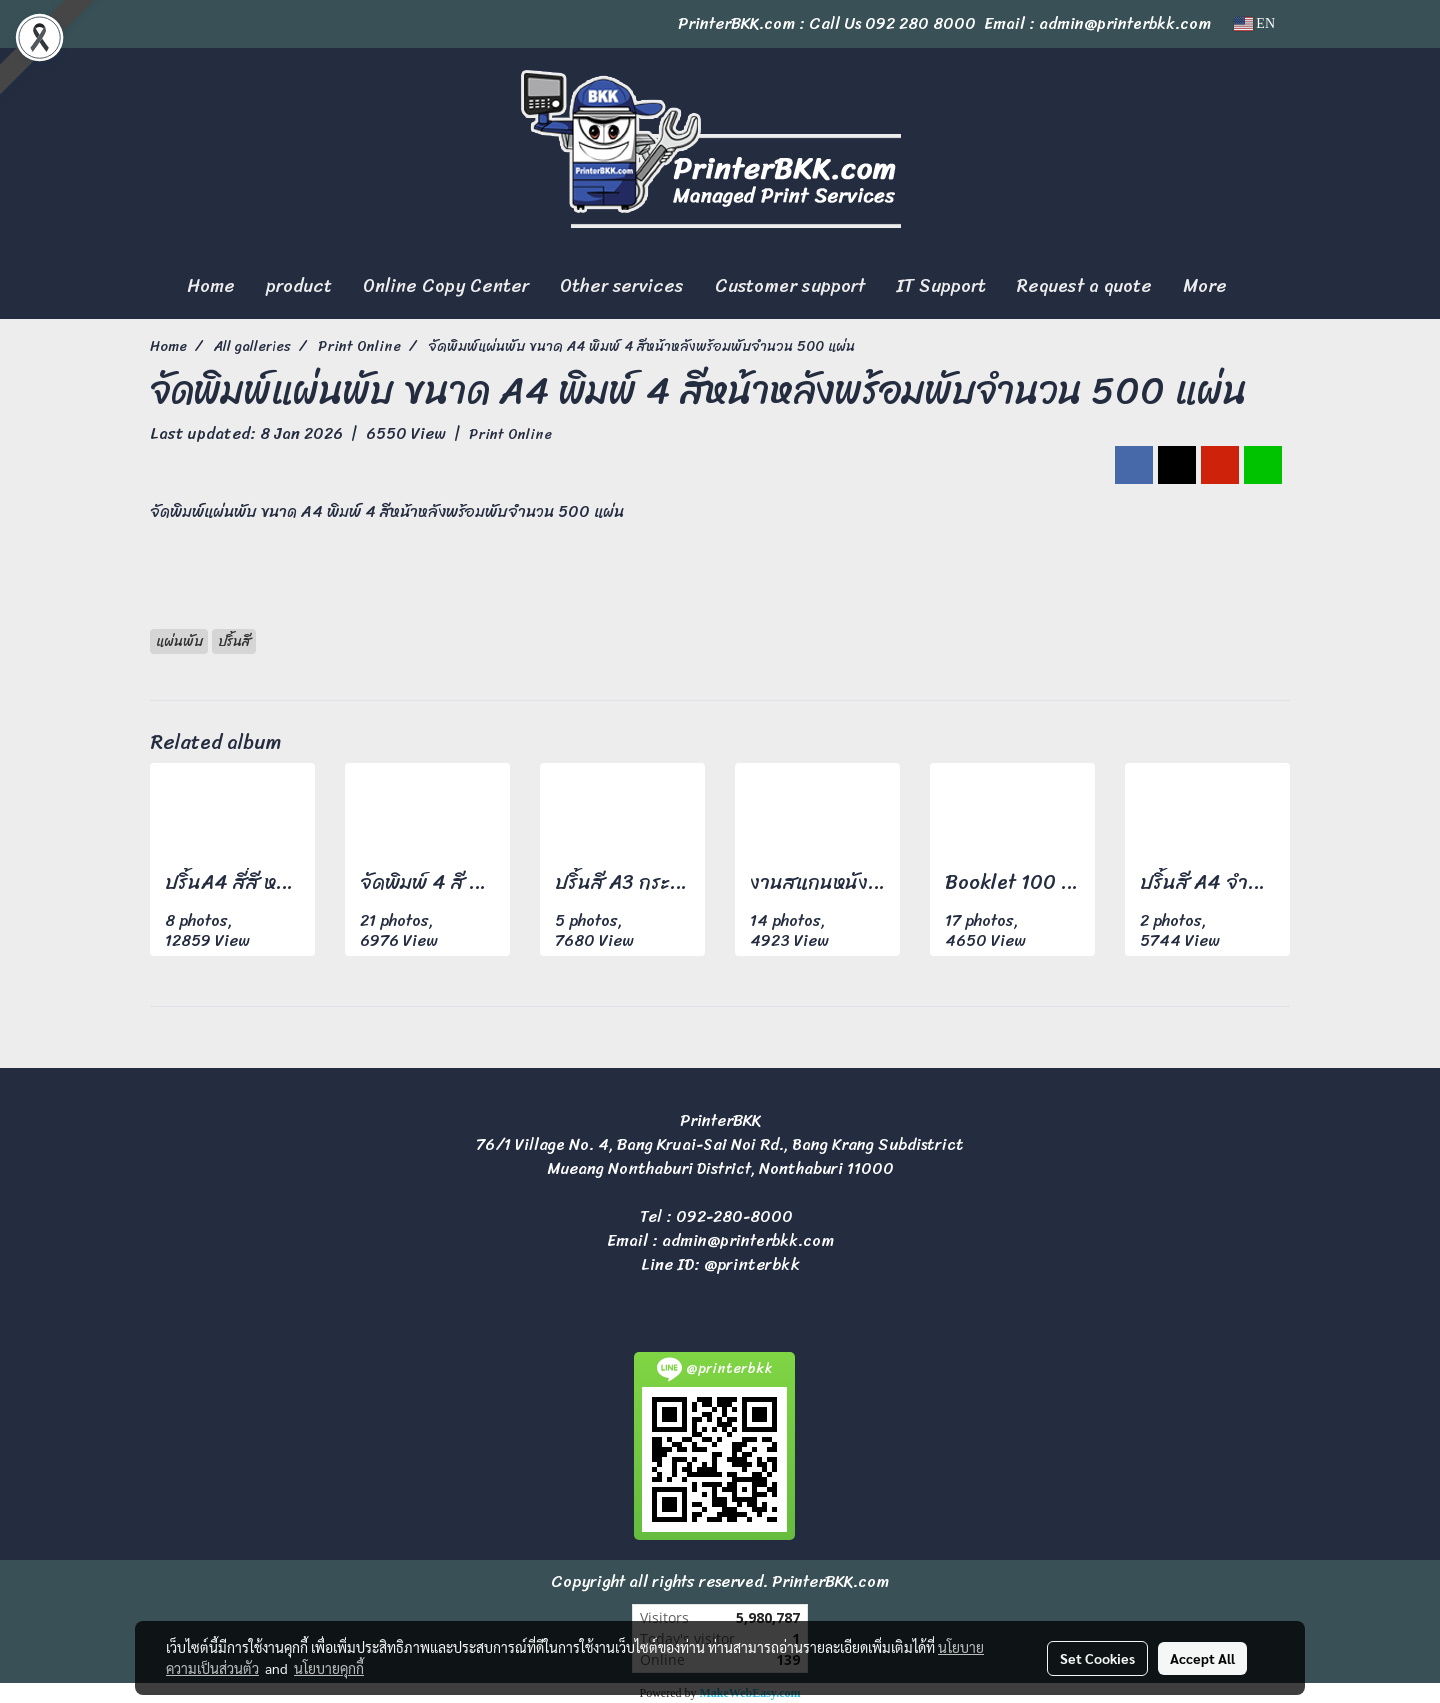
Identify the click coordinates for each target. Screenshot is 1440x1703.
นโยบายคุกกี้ (329, 1668)
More (1205, 286)
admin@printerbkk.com (748, 1240)
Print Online (510, 434)
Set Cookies (1097, 1658)
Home (211, 286)
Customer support (790, 286)
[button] (1260, 287)
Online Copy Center (446, 286)
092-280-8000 (734, 1216)
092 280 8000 (920, 23)
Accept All (1202, 1658)
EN (1254, 23)
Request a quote (1084, 286)
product (299, 286)
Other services (622, 286)
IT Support (941, 286)
